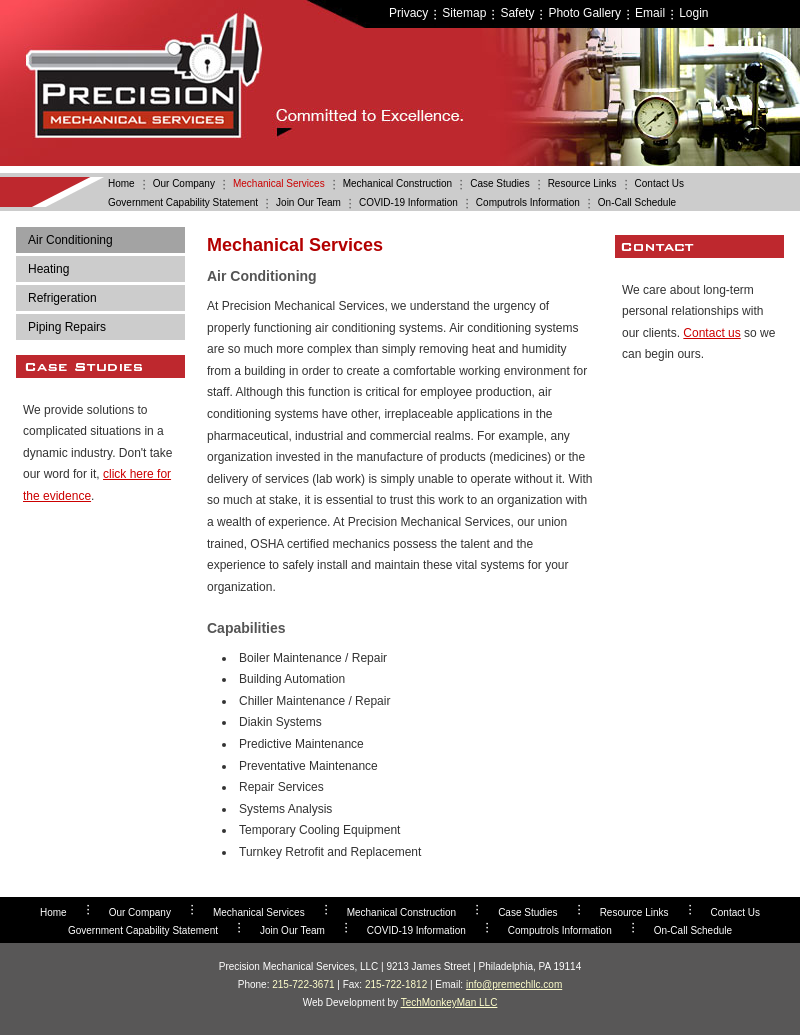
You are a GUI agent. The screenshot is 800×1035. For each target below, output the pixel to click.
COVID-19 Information (408, 202)
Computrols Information (528, 202)
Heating (48, 269)
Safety (517, 13)
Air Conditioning (70, 240)
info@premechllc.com (514, 984)
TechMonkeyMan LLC (449, 1002)
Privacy (408, 13)
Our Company (184, 183)
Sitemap (464, 13)
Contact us (711, 333)
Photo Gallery (584, 13)
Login (693, 13)
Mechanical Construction (398, 183)
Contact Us (659, 183)
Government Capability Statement (183, 202)
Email (650, 13)
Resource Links (582, 183)
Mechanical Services (279, 183)
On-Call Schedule (637, 202)
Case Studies (499, 183)
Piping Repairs (67, 327)
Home (121, 183)
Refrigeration (62, 298)
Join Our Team (308, 202)
